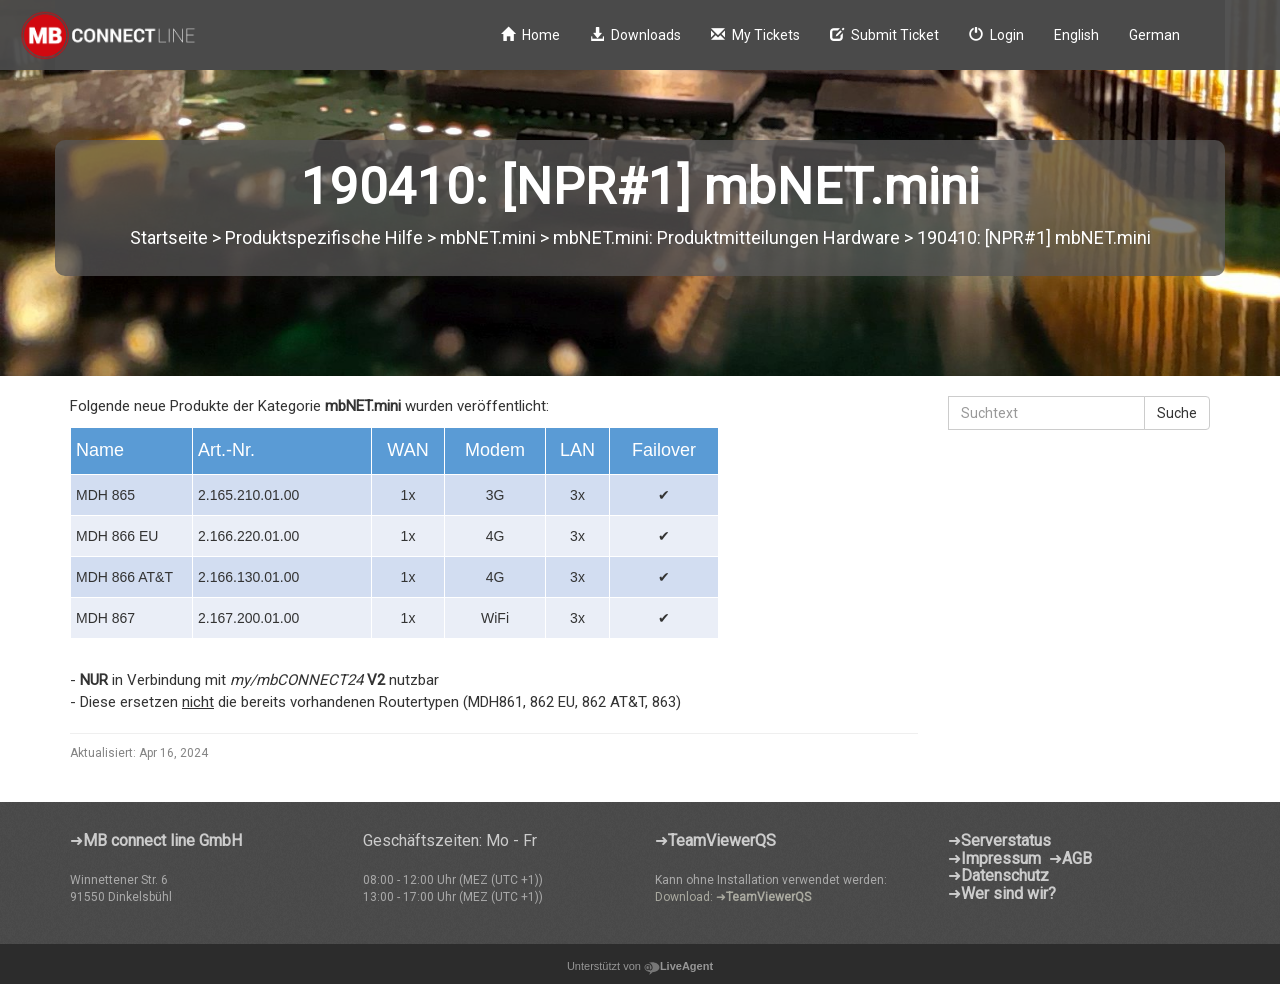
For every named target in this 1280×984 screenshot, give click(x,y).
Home (530, 35)
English (1076, 35)
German (1154, 35)
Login (996, 35)
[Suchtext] (1047, 413)
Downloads (635, 35)
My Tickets (755, 35)
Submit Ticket (884, 35)
